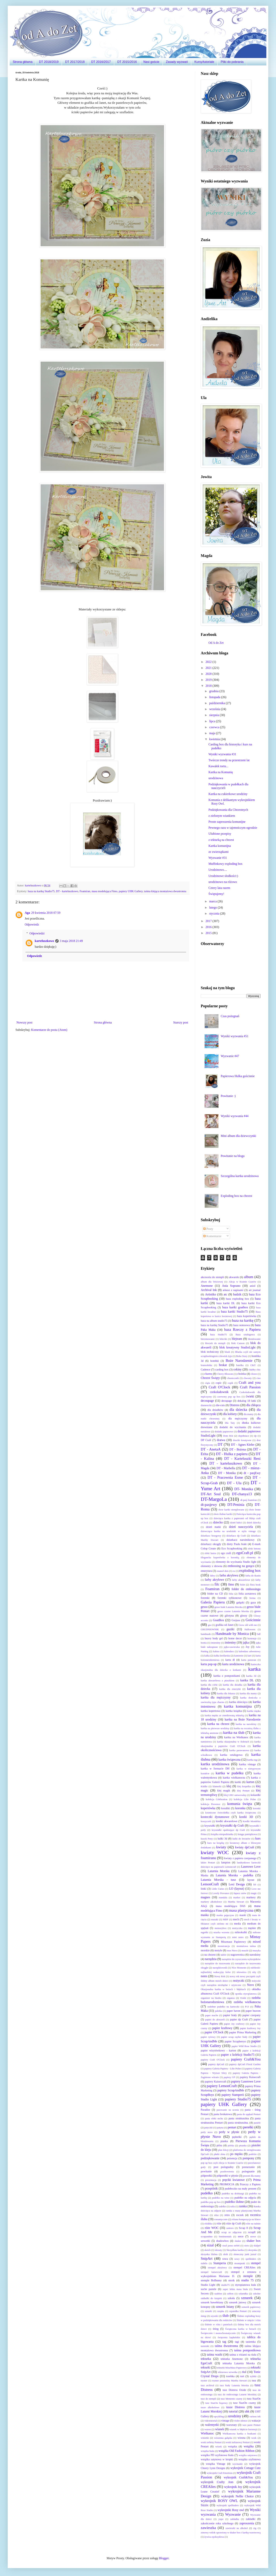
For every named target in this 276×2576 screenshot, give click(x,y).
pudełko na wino (220, 2197)
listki (203, 1888)
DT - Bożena (237, 1449)
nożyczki (238, 1980)
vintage (225, 2420)
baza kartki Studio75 (234, 1311)
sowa (225, 2258)
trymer (204, 2380)
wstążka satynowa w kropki (217, 2459)
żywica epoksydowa (214, 2536)
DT (220, 1444)
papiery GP (229, 2077)
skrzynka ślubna (209, 2254)
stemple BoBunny (211, 2280)
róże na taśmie (253, 2223)
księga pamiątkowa (247, 1834)
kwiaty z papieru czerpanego (240, 1858)
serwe (253, 2236)
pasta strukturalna (239, 2118)
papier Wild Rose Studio (244, 2046)
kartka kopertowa (210, 1710)
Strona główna (22, 61)
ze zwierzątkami (218, 851)
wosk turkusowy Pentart (238, 2442)
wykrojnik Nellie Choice (237, 2496)
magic (254, 1893)
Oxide (243, 1998)
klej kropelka (244, 1786)
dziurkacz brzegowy (211, 1535)
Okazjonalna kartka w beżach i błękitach (223, 1989)
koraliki (225, 1808)
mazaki (214, 1919)
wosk (254, 2438)
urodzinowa (215, 778)
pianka (224, 2141)
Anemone (207, 1285)
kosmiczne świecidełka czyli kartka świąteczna (230, 1812)
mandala (223, 1897)
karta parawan (248, 1660)
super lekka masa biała (235, 2289)
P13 (247, 2006)
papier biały (230, 2015)
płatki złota (219, 2154)
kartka (254, 1669)
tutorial (233, 2411)
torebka (230, 2376)
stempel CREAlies (244, 2267)
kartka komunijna (238, 1706)
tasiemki (205, 2346)
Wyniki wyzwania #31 (222, 754)
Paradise (205, 2109)
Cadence (205, 1369)
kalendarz (229, 1651)
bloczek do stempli (215, 1343)
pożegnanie (248, 2171)
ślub (226, 2316)
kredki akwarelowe (226, 1821)
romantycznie (221, 2219)
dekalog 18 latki (246, 1400)
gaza (253, 1602)
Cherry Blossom (225, 1374)
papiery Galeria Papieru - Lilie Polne (222, 2068)
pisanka (242, 2145)
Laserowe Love (251, 1866)
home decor (235, 1638)
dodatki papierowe (224, 1431)
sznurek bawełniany (212, 2302)
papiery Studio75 (238, 2099)
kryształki (209, 1825)
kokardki (256, 1794)
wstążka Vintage (215, 2463)
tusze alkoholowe (210, 2407)
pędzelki (236, 2136)
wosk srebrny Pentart (211, 2442)
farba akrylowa (228, 1575)
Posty (208, 1228)
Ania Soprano (231, 1285)
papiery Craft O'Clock (213, 2059)
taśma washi (214, 2354)
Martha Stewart (236, 1901)
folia (231, 1593)
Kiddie (204, 1786)
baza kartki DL (226, 1303)
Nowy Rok (219, 1976)
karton (250, 1782)
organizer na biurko (211, 1998)
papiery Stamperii (233, 2094)
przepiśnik (211, 2188)
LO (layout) (236, 1888)
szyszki (214, 2316)
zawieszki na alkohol (236, 2528)
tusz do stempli (208, 2398)
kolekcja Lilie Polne (245, 1799)
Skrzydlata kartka (235, 2250)
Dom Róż (228, 1435)
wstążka (249, 2446)
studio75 (225, 2285)
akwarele (234, 1277)
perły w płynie (229, 2132)
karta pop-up (209, 1664)
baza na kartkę (242, 1320)
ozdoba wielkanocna (247, 2002)
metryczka (237, 1928)
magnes (205, 1897)
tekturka (206, 2358)
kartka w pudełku (229, 1773)
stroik (231, 2280)
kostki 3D (246, 1816)
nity (254, 1972)
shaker (238, 2241)
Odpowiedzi (37, 933)
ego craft (226, 1553)
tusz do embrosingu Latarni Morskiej (237, 2394)
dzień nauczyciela (241, 1526)
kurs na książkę (215, 1843)
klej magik (223, 1790)
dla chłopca (253, 1405)
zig (254, 2528)
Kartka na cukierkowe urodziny (227, 794)
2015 (209, 933)
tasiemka (251, 2341)
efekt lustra (210, 1553)
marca (213, 901)
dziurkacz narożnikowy (241, 1539)
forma (253, 1598)
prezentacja (210, 2180)
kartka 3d (251, 1676)
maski (243, 1915)
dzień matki (213, 1526)
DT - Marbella (226, 1468)
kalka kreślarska (222, 1655)
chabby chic (255, 1369)
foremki (205, 1597)
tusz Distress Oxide (234, 2389)
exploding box (250, 1571)
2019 (209, 679)
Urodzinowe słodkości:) (223, 876)
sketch (207, 2250)
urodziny (234, 2416)
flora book (255, 1584)
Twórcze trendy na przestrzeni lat (229, 760)
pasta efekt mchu (214, 2118)
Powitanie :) (228, 1096)
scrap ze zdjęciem (231, 2232)
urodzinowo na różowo (222, 881)
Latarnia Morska (218, 1871)
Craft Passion (250, 1387)
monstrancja (224, 1946)
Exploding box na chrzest (236, 1195)
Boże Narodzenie (239, 1360)
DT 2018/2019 (48, 61)
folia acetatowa (247, 1593)
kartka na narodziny (246, 1724)
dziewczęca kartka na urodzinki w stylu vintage (228, 1531)
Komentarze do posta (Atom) (49, 1029)
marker (236, 1897)
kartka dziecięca (238, 1702)
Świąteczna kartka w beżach (240, 2329)
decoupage (207, 1400)
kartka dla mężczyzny (216, 1697)
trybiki (253, 2376)
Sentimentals (225, 2236)
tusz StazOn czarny (244, 2402)
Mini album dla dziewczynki (238, 1135)
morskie (205, 1950)
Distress (234, 1405)
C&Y (253, 1365)
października (217, 703)
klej (229, 1786)
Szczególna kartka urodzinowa (239, 1176)
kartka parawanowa (239, 1750)
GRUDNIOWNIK (210, 1629)
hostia (204, 1642)
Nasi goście (151, 61)
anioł (252, 1285)
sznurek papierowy (251, 2307)
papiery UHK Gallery (131, 891)
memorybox (221, 1928)
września (215, 709)
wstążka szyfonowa (249, 2459)
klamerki (217, 1786)
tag (224, 2341)
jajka (246, 1642)
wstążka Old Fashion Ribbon (236, 2450)
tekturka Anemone (232, 2358)
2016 (209, 927)
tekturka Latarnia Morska (239, 2363)
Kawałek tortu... (218, 766)
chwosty (248, 1378)
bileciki (223, 1339)
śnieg (215, 2328)
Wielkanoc (207, 2433)
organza (231, 1998)
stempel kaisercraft (211, 2272)
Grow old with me (247, 1625)
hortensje (252, 1638)
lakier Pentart (208, 1862)
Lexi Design (237, 1884)
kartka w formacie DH (215, 1768)
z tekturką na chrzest (221, 839)
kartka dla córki (209, 1684)
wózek (218, 2446)
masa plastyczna (241, 1910)
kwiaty (221, 1847)
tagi (237, 2341)
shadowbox (222, 2240)
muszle (244, 1950)
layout (250, 1879)
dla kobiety (230, 1414)
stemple (248, 2276)
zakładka (234, 2519)
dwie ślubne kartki (223, 1514)
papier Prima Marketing (243, 2032)
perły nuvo (207, 2132)
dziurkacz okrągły (211, 1544)
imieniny (230, 1642)
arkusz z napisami (233, 1290)
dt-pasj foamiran (248, 1500)
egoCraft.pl (244, 1553)
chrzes (254, 1374)
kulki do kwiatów (241, 1838)
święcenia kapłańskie (229, 2337)
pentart (232, 2127)
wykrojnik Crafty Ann (217, 2482)
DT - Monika (227, 1473)
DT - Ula (234, 1483)
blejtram (237, 1338)
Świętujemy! (216, 893)
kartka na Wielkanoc (236, 1737)
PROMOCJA (227, 2184)
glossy (243, 1615)
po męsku (236, 2154)
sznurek (247, 2298)
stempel (256, 2263)
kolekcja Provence (210, 1804)
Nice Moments (239, 1967)
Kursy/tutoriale (204, 61)
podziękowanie (210, 2158)
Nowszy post (24, 1022)
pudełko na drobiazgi (233, 2193)
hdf (259, 1634)
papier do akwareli (215, 2019)
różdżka (208, 2223)
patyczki (208, 2127)
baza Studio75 (218, 1334)
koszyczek (206, 1821)
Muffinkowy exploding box (225, 863)
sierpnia (214, 715)
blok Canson (238, 1343)
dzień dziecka (254, 1522)
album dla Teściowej (212, 1281)
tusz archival (207, 2385)
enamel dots (223, 1571)
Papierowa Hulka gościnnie (238, 1076)
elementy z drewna (211, 1566)
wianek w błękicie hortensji (243, 2429)
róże (219, 2223)
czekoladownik (219, 1392)
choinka (241, 1373)
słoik (225, 2254)
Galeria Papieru (213, 1602)
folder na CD (215, 1593)
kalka (207, 1655)
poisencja (232, 2158)
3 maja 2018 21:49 (71, 940)
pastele (257, 2122)
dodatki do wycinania (232, 1427)
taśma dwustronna (226, 2345)
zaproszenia (246, 2523)
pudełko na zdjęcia (245, 2197)
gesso (204, 1606)
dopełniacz (243, 1435)
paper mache (211, 2015)
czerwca (214, 727)
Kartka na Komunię (220, 772)
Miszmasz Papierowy (233, 1941)
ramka (243, 2206)
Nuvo (250, 1984)
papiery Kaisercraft (215, 2081)
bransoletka (206, 1365)
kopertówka (208, 1808)
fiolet (242, 1584)
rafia (232, 2206)
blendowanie (254, 1339)
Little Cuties (218, 1888)
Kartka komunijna (219, 845)
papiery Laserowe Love (246, 2081)
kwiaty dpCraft (244, 1847)
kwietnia (215, 739)
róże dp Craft (233, 2223)
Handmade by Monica (232, 1634)
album (248, 1277)
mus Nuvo (232, 1950)
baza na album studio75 (214, 1320)
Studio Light (208, 2284)
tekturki (205, 2367)
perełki (248, 2127)
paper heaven (253, 2010)
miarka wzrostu (221, 1932)
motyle (218, 1950)
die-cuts (220, 1405)
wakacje (256, 2420)
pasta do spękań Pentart (249, 2114)
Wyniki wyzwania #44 (234, 1116)
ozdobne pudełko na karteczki (223, 2006)
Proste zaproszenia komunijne (227, 821)
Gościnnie (253, 1620)
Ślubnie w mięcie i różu (248, 2320)
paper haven (233, 2010)
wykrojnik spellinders (228, 2505)
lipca (212, 721)
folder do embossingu (246, 1589)
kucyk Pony (207, 1838)
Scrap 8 (243, 2227)
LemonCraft (210, 1884)
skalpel (257, 2245)
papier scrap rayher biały (234, 2037)
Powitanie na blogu (233, 1156)
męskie (252, 1928)
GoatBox (218, 1620)
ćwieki (250, 1396)
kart (249, 1655)
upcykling (219, 2416)
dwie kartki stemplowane (231, 1509)
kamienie (238, 1655)
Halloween (250, 1629)
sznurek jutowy (237, 2302)
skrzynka (252, 2250)
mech (236, 1919)
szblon (230, 2293)
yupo (221, 2519)
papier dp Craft (239, 2019)
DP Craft (206, 1440)
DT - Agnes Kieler (243, 1444)
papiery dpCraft (216, 2064)
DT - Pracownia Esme (225, 1477)
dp (255, 1435)
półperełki (206, 2175)
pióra (219, 2145)
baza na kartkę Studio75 (41, 891)
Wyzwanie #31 (217, 857)
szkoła (231, 2298)
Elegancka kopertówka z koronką (220, 1557)
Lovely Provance (220, 1893)
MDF (225, 1919)
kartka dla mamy (248, 1693)
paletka (218, 2011)
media (237, 1923)
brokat (223, 1365)
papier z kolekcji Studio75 (238, 2054)
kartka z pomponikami (226, 1675)
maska (205, 1915)
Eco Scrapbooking (231, 1548)
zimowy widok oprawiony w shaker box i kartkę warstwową (231, 2532)
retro (227, 2215)
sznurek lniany (225, 2306)
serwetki (205, 2240)
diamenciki (206, 1405)
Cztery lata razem (219, 887)
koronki (257, 1808)
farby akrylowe (214, 1579)
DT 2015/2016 (127, 61)
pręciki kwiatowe (233, 2179)
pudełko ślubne (234, 2201)
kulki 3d (222, 1838)
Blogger (164, 2558)
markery (251, 1897)
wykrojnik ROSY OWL (219, 2501)
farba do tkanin (253, 1575)
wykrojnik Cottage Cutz (245, 2468)
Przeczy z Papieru (250, 2184)
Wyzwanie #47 (230, 1056)
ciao (259, 1378)
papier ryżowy (208, 2037)
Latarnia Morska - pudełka (234, 1875)
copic (219, 1382)
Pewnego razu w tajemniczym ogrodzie (232, 827)
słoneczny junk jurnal (245, 2254)
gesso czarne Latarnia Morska (233, 1611)
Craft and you (250, 1382)
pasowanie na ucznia (228, 2110)
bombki (214, 1360)
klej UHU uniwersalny (235, 1795)
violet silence (240, 2420)
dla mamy (248, 1414)
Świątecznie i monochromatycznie (218, 2333)
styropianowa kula (245, 2284)
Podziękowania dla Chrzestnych (228, 809)
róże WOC (211, 2227)
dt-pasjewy (209, 1505)
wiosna (242, 2437)
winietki (205, 2438)
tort (242, 2376)
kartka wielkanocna (234, 1777)
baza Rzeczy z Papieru (242, 1329)
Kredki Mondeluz (252, 1821)
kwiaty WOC (215, 1852)
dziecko (218, 1522)
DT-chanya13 (242, 1494)
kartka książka (234, 1710)
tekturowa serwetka (227, 2372)
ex (234, 1571)
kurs (258, 1838)
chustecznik (233, 1378)
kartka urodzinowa (215, 1764)
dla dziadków (215, 1409)
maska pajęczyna (225, 1915)
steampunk (239, 2263)
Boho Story (242, 1356)
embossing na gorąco (241, 1566)
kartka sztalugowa (231, 1754)
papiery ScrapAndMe (230, 2090)
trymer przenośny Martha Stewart (229, 2380)
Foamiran (85, 891)
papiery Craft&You (246, 2059)
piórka (231, 2145)
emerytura (206, 1570)
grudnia (214, 691)
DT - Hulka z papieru (232, 1454)
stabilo (204, 2263)
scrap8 (252, 2232)
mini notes (238, 1937)
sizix (246, 2245)
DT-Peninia (235, 1505)
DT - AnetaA (211, 1449)
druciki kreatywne (242, 1440)
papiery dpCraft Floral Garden (245, 2064)
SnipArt (207, 2258)
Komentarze (212, 1236)
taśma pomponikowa (247, 2350)
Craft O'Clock (219, 1387)
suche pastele (208, 2289)
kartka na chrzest (218, 1723)
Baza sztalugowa (245, 1334)
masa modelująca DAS (230, 1906)
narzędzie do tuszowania (217, 1963)
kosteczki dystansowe (215, 1816)
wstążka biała (207, 2451)
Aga (27, 912)
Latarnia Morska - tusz (218, 1879)
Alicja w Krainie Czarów (242, 1281)
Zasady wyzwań (177, 61)
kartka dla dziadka (232, 1684)
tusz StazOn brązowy (216, 2403)
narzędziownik (220, 1967)
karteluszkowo (44, 940)
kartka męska (254, 1711)
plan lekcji (223, 2150)
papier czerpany (251, 2015)
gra (209, 1625)
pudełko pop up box (211, 2202)
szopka (220, 2311)
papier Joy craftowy (234, 2023)
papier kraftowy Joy (250, 2028)
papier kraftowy (222, 2028)
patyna (220, 2127)
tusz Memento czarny (232, 2398)
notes (204, 1976)
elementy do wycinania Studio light (236, 1561)
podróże (253, 2154)
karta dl (230, 1659)
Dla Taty (230, 1423)
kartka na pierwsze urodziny (215, 1728)
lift (254, 1884)
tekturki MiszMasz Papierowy (232, 2367)
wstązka (232, 2446)
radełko (222, 2206)
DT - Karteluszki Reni (242, 1458)
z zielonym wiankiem (221, 815)
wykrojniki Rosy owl (231, 2510)
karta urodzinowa (233, 1664)
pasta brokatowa (222, 2114)
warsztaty (231, 2424)
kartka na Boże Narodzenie (243, 1719)
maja (212, 733)
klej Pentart (243, 1790)
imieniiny (215, 1642)
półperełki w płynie (227, 2175)
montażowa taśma (246, 1946)
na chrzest (210, 1954)
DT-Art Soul (211, 1494)
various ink (255, 2416)
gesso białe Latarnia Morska (228, 1607)
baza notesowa (241, 1325)
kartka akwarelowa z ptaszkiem (218, 1680)
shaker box (253, 2240)
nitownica (241, 1972)
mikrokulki (241, 1932)
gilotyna (229, 1615)
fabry (212, 1575)
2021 (209, 667)
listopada (215, 697)
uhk (247, 2411)
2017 (209, 921)
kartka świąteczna (229, 1759)
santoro (230, 2228)
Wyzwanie (233, 2514)
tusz (254, 2380)
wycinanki (237, 2464)
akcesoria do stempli (212, 1277)
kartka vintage (247, 1764)
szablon (218, 2293)
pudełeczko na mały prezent (240, 2188)
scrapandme (207, 2236)
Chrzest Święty (210, 1378)
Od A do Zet (216, 642)
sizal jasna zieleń (231, 2245)
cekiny (237, 1369)
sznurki (208, 2311)
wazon (207, 2429)
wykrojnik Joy (233, 2486)
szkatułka (243, 2293)
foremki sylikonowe (229, 1597)
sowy (237, 2259)
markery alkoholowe (211, 1901)
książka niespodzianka (222, 1834)
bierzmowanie (208, 1339)
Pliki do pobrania (232, 61)
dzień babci (236, 1522)
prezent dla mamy (252, 2175)
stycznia (214, 913)
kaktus (216, 1651)
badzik (237, 1294)
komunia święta (239, 1804)
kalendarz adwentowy (250, 1651)
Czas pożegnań (230, 1016)
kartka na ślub (233, 1733)
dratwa (221, 1440)
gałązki (240, 1602)
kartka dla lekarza (226, 1693)
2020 (209, 673)
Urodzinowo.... (217, 869)
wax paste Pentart (251, 2425)
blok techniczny (210, 1351)
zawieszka (208, 2528)
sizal (210, 2245)
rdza (216, 2215)
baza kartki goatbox (235, 1307)
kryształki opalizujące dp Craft (228, 1830)
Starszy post (180, 1022)
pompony (248, 2158)
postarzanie (248, 2166)
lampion (225, 1862)
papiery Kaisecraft (250, 2077)
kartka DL (247, 1680)
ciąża (207, 1383)
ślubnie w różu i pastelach (219, 2324)
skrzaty (218, 2250)
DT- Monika (243, 1489)
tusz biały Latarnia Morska (234, 2385)
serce (241, 2236)
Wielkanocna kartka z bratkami (239, 2433)
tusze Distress (235, 2407)
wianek (219, 2429)
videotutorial (210, 2420)
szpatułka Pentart (238, 2311)
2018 (209, 685)
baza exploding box (237, 1298)
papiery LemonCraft (222, 2086)
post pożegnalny (224, 2166)
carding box (222, 1369)
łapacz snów (240, 1893)
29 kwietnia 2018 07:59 (46, 912)
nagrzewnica (237, 1954)
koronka (240, 1808)
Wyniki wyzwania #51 (234, 1036)
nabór (223, 1954)
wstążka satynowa (248, 2455)
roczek (240, 2215)
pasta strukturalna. (238, 2122)
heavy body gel (214, 1638)
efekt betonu (254, 1548)
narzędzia (211, 1959)
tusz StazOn (254, 2398)
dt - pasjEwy (252, 1473)
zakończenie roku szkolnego (217, 2523)
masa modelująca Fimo (104, 891)
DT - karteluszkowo (67, 891)
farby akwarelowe (241, 1580)
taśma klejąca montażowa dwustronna (165, 891)
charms (208, 1373)
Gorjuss (235, 1620)
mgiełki (204, 1932)
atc (225, 1294)
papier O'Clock (214, 2032)
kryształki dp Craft (232, 1825)
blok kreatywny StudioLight (237, 1347)
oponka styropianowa (246, 1993)
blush (227, 1352)
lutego (213, 907)
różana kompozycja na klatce (246, 2219)
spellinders (251, 2259)
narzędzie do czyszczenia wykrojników (241, 1959)
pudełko (207, 2193)
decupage (226, 1400)
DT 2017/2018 (75, 61)
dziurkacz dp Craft (236, 1535)
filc (216, 1584)
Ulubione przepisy (219, 833)
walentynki (212, 2424)
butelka (240, 1365)
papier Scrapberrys (235, 2041)
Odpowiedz (32, 924)
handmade (206, 1634)
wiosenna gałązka (223, 2438)
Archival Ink (209, 1290)
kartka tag (252, 1759)
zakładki (250, 2518)
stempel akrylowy (217, 2267)
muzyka (257, 1950)
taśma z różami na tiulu (242, 2354)
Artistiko (210, 1294)
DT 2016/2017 (101, 61)
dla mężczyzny (237, 1418)
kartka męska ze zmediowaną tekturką (224, 1715)
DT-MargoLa (214, 1499)
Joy (248, 1646)
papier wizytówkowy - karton (218, 2050)
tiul (244, 2371)
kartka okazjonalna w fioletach (233, 1741)
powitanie (206, 2171)
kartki (238, 1782)
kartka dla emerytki (230, 1689)
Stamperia (219, 2263)
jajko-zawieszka (232, 1647)
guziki (230, 1629)
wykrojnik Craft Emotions (220, 2473)
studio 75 (247, 2280)
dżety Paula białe (237, 1544)
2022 (209, 661)
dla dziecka (238, 1409)
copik (230, 1383)
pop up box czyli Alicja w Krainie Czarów (222, 2163)
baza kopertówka (246, 1316)
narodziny (255, 1954)
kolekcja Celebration (216, 1799)
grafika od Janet (225, 1624)
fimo (231, 1584)
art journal (255, 1290)
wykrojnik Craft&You (238, 2477)
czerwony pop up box (228, 1396)
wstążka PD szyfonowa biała (217, 2455)
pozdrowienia (227, 2171)
